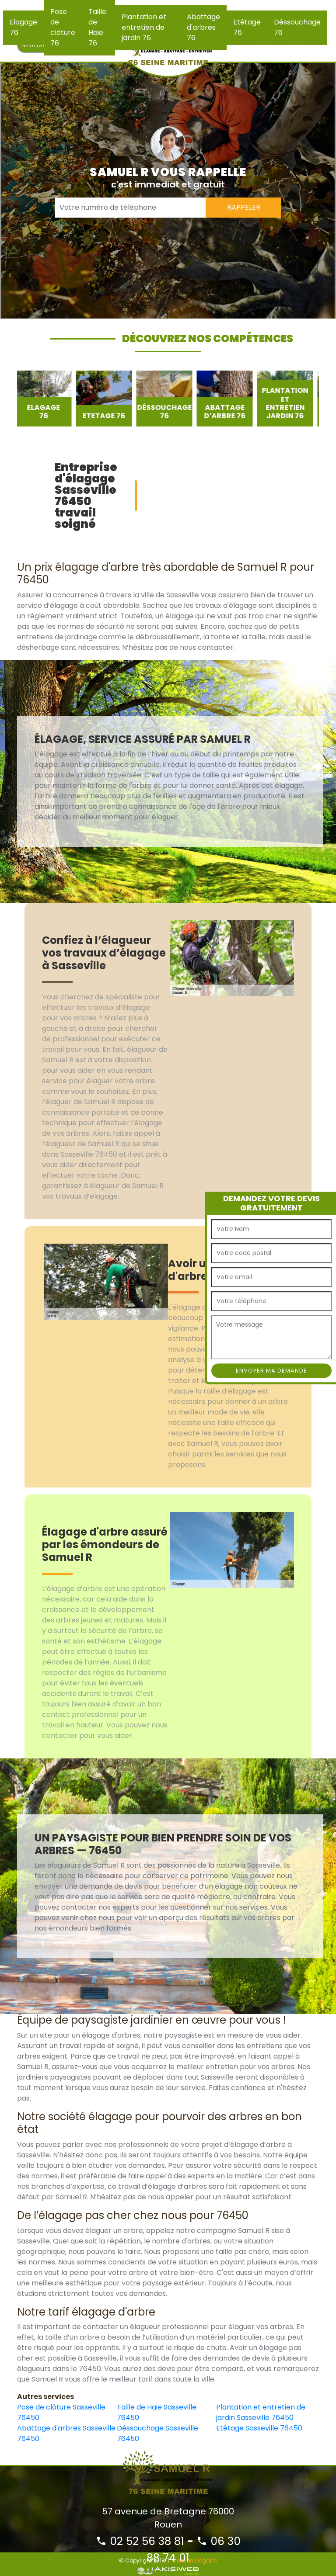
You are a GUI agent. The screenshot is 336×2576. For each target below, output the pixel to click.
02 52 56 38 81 (140, 2541)
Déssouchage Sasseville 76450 (157, 2433)
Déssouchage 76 (297, 27)
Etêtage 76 (247, 27)
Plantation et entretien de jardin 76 (144, 27)
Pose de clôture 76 (62, 27)
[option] (45, 398)
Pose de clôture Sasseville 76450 (61, 2412)
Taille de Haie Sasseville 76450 (156, 2412)
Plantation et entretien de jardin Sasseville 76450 (260, 2412)
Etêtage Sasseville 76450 (259, 2428)
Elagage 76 (23, 27)
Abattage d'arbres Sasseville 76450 (66, 2433)
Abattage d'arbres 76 (203, 27)
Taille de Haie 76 (97, 27)
